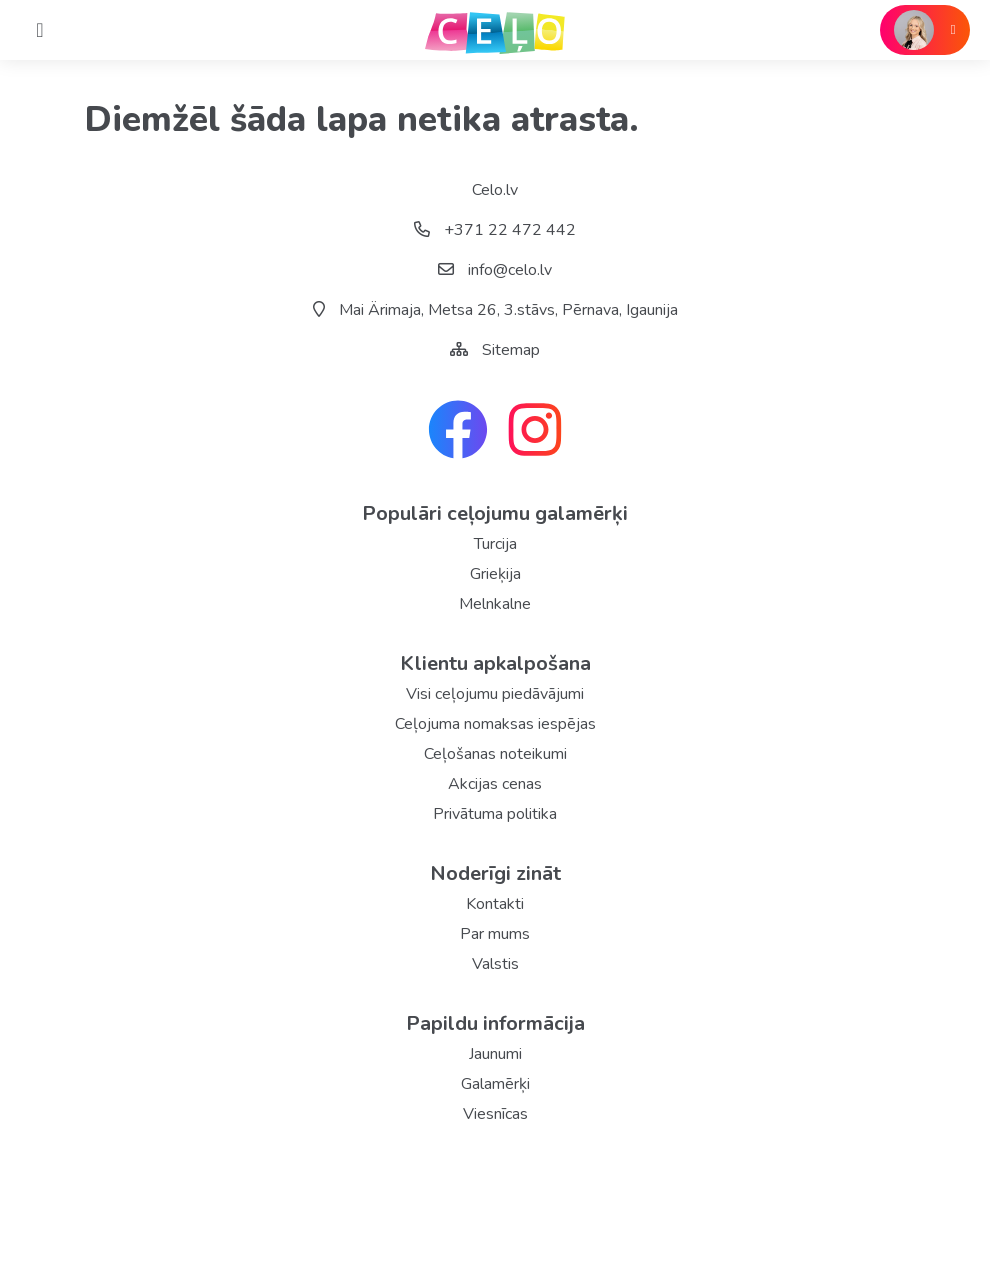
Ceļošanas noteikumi (495, 754)
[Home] (40, 30)
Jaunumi (495, 1054)
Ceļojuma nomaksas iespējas (495, 724)
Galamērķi (495, 1084)
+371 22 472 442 (495, 230)
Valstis (495, 964)
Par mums (495, 934)
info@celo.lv (495, 270)
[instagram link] (535, 432)
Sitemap (511, 350)
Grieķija (495, 574)
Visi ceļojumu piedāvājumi (495, 694)
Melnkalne (495, 604)
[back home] (495, 30)
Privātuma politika (495, 814)
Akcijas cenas (495, 784)
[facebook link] (458, 432)
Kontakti (495, 904)
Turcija (495, 544)
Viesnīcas (495, 1114)
